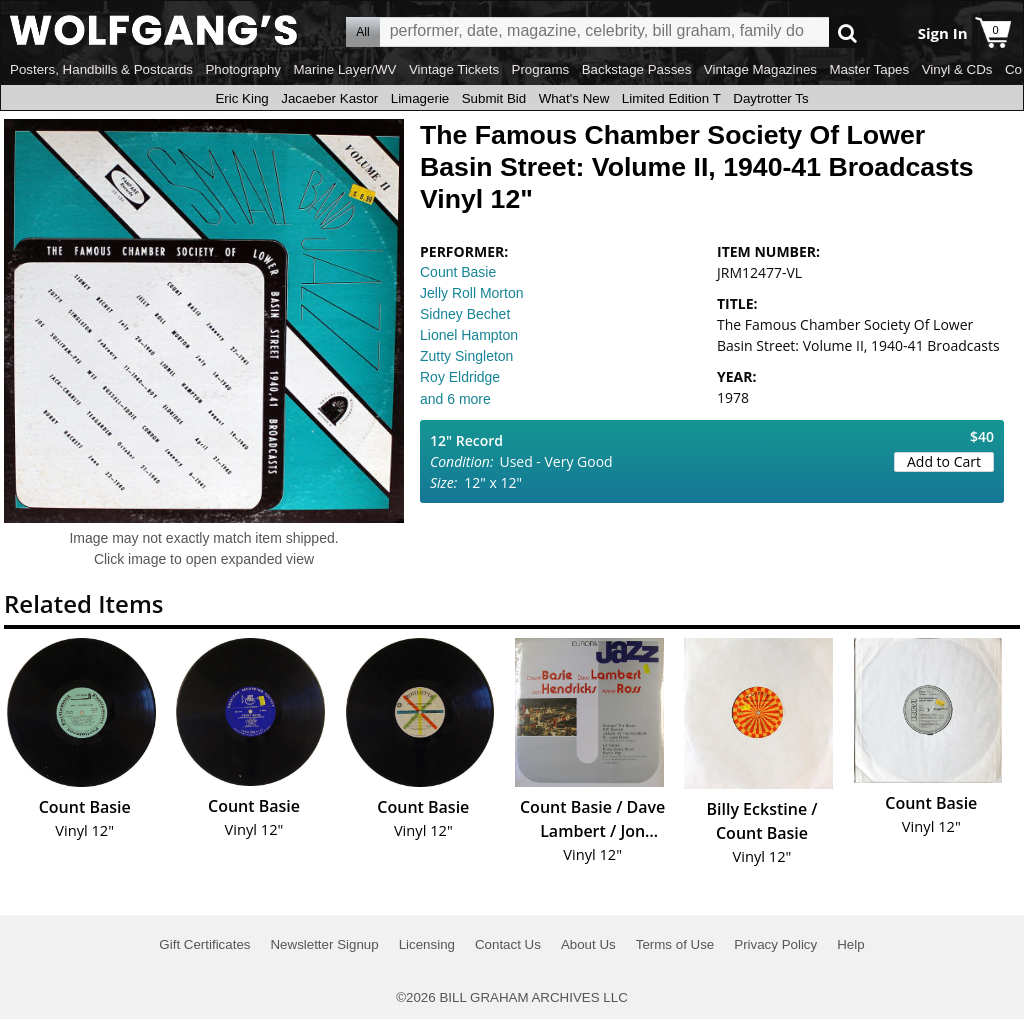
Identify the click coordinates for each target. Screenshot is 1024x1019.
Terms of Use (675, 944)
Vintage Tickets (454, 69)
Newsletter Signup (324, 944)
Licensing (427, 944)
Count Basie (458, 272)
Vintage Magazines (760, 69)
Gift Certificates (204, 944)
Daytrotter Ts (770, 98)
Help (850, 944)
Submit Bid (494, 98)
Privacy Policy (775, 944)
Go (847, 32)
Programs (541, 69)
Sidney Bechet (465, 314)
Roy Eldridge (460, 377)
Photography (243, 69)
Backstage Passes (637, 69)
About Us (588, 944)
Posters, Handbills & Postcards (101, 69)
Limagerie (420, 98)
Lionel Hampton (469, 335)
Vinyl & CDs (957, 69)
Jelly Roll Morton (471, 293)
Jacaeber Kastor (329, 98)
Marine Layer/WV (344, 69)
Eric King (241, 98)
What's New (574, 98)
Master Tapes (869, 69)
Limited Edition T (671, 98)
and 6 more (455, 399)
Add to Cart (944, 461)
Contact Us (508, 944)
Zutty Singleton (466, 356)
